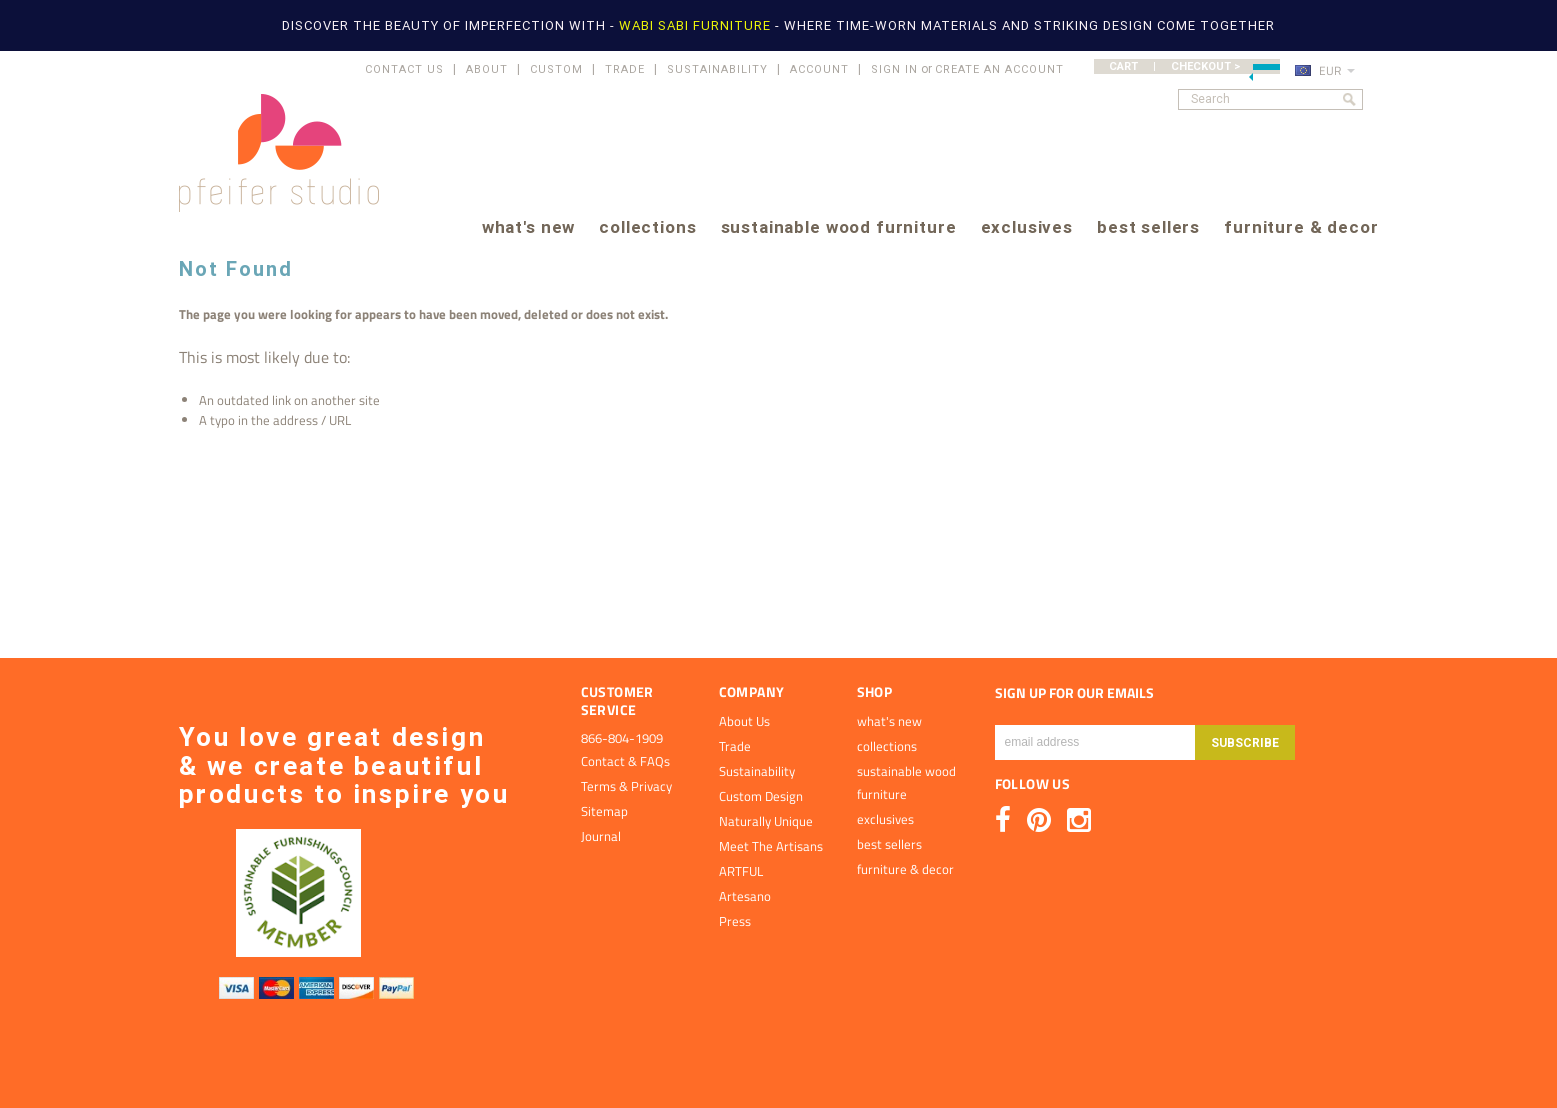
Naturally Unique (766, 821)
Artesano (745, 896)
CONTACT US (404, 69)
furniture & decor (1301, 228)
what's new (528, 228)
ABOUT (487, 69)
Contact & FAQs (625, 761)
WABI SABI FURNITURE (697, 25)
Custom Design (761, 796)
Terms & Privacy (626, 786)
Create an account (999, 69)
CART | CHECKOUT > (1194, 66)
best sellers (1148, 228)
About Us (744, 721)
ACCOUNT (819, 69)
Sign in (894, 69)
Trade (735, 746)
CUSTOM (556, 69)
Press (735, 921)
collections (647, 228)
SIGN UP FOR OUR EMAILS (1074, 693)
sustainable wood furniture (839, 228)
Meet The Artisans (771, 846)
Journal (601, 836)
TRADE (625, 69)
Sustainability (757, 771)
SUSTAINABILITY (717, 69)
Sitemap (604, 811)
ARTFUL (741, 871)
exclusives (1027, 228)
